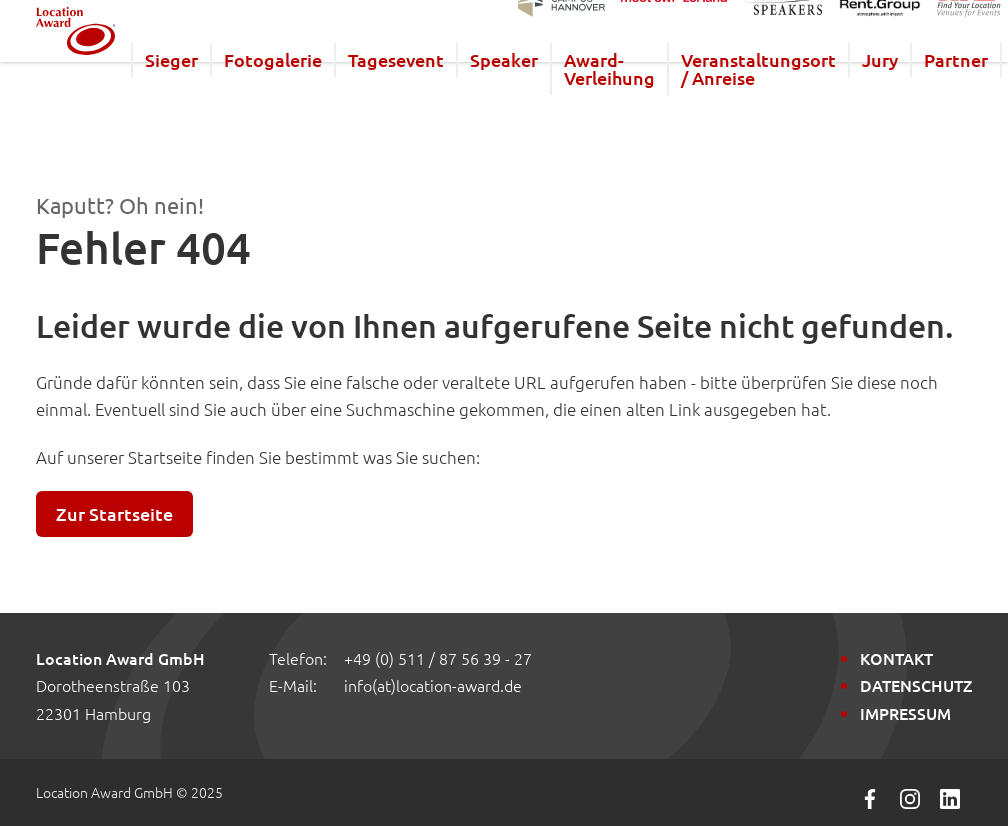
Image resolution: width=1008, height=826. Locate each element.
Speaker (554, 97)
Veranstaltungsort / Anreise (808, 106)
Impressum (905, 713)
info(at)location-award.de (433, 685)
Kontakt (896, 658)
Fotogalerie (323, 97)
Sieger (221, 97)
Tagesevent (446, 97)
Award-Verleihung (659, 106)
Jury (930, 97)
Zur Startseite (114, 513)
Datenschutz (916, 685)
